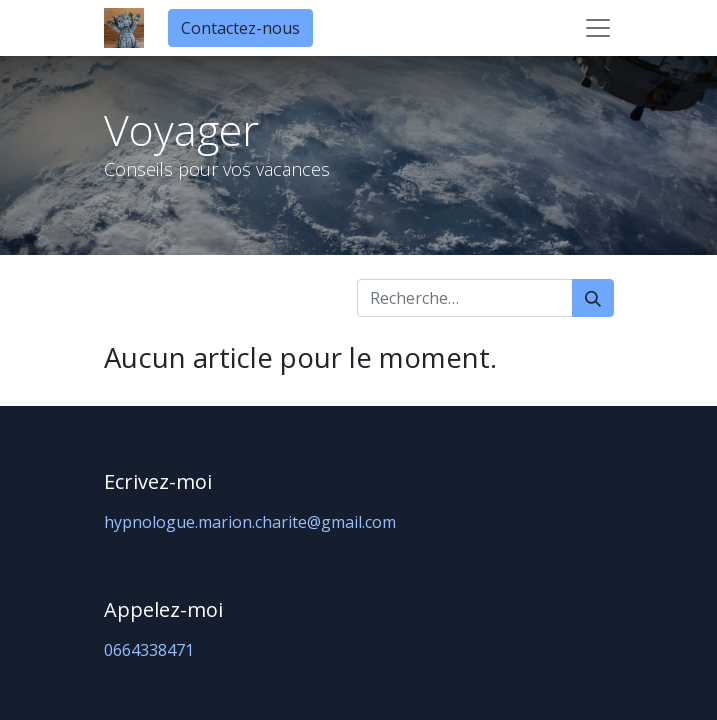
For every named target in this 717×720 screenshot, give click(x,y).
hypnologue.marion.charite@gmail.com (250, 522)
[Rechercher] (593, 298)
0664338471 (149, 650)
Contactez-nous (240, 28)
